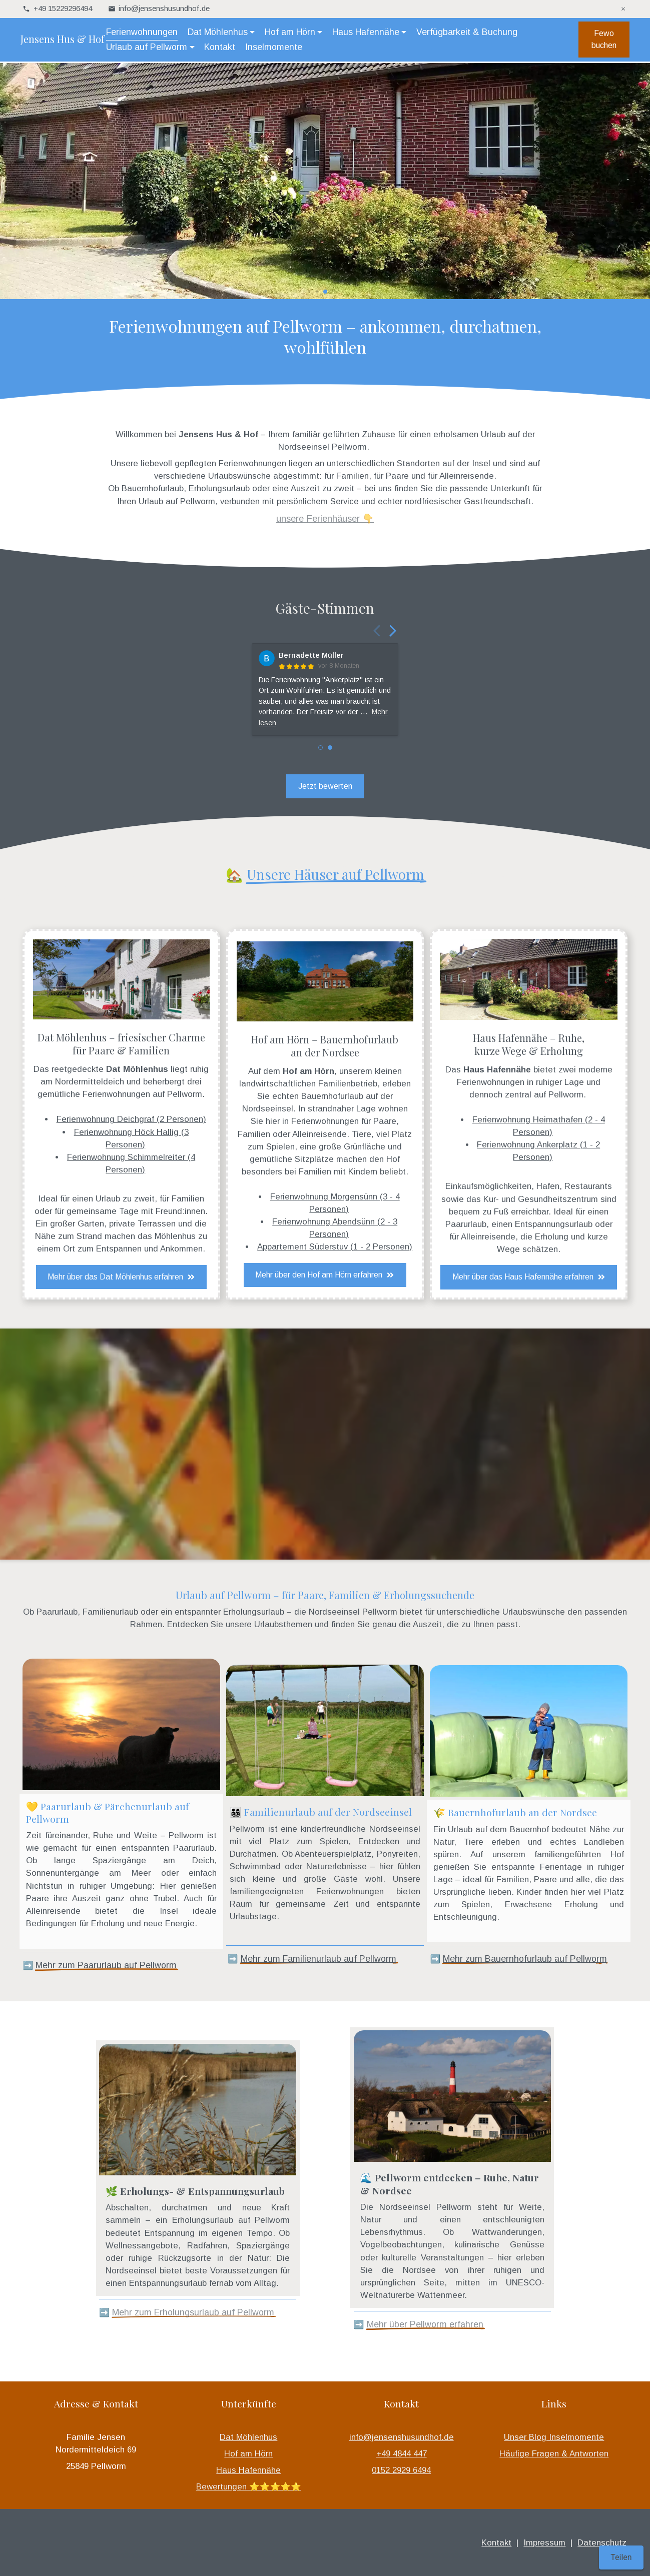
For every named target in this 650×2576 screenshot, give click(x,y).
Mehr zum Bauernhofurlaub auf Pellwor (521, 1959)
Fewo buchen (601, 40)
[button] (309, 292)
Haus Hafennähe (248, 2470)
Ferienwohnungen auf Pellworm (142, 1094)
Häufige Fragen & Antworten (553, 2453)
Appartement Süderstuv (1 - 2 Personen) (334, 1246)
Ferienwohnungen (144, 33)
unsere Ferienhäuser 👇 (325, 518)
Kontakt (221, 48)
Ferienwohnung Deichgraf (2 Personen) (131, 1119)
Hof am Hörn (248, 2453)
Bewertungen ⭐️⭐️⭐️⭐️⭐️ (248, 2486)
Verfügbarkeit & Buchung (468, 33)
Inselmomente (275, 48)
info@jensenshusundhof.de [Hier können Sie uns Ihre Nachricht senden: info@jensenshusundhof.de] (164, 8)
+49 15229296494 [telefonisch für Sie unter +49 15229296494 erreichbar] (63, 8)
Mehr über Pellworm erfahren (425, 2324)
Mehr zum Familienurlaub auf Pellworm (318, 1959)
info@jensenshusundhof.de (401, 2437)
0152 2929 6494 (401, 2470)
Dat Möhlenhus (248, 2437)
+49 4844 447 (401, 2453)
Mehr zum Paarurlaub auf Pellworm (106, 1965)
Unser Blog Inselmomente (554, 2437)
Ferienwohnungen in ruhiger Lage (520, 1082)
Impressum (544, 2542)
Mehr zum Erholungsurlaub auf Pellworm (193, 2312)
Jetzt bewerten (325, 786)
